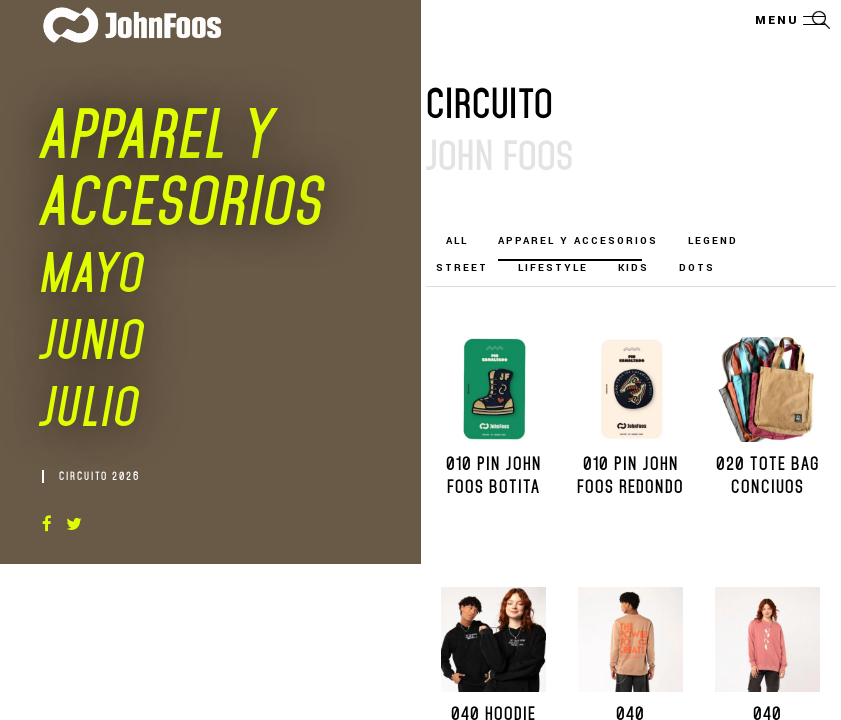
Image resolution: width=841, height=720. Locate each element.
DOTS (697, 268)
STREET (462, 268)
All (457, 241)
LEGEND (713, 241)
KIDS (633, 268)
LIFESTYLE (553, 268)
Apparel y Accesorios (578, 241)
